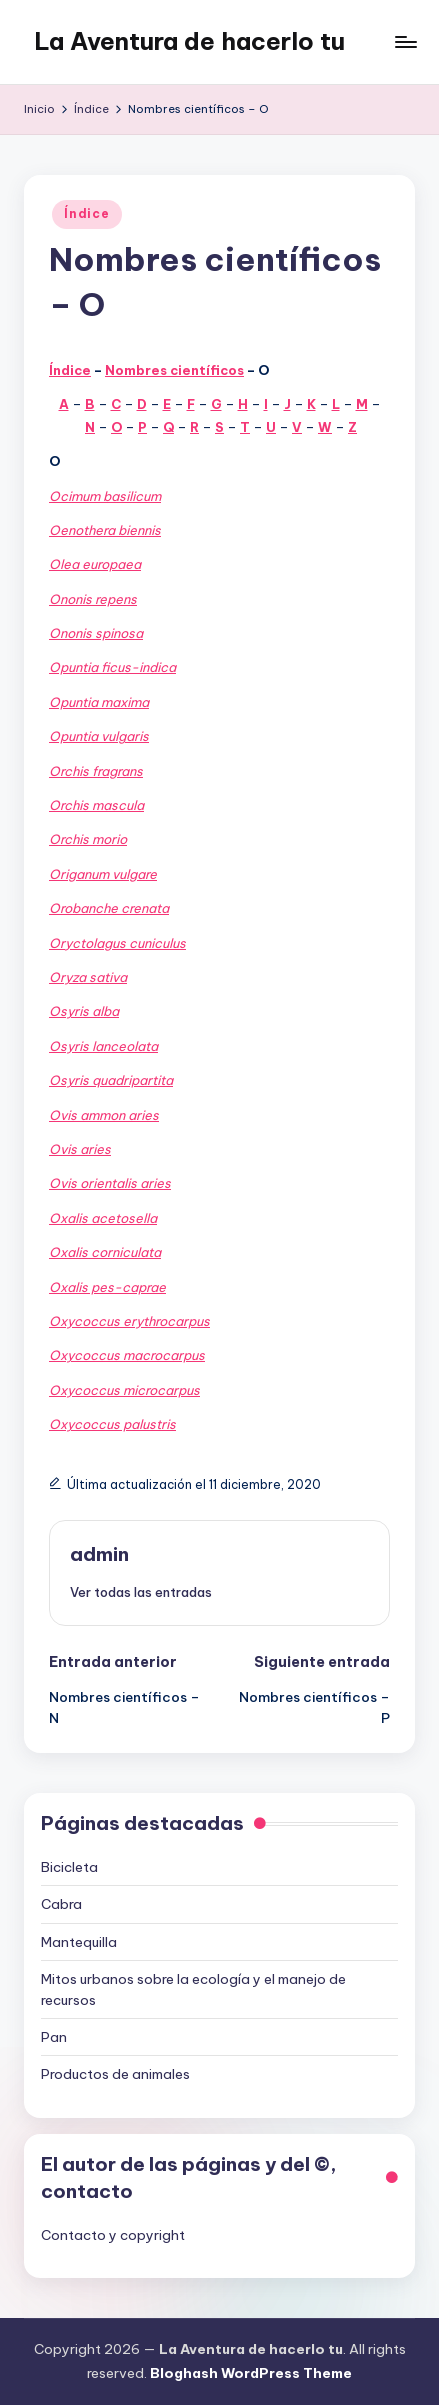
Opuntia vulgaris (99, 736)
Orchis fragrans (96, 771)
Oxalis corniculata (105, 1252)
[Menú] (405, 41)
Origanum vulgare (103, 874)
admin (99, 1554)
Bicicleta (69, 1867)
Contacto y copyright (113, 2235)
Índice (86, 213)
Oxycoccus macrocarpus (127, 1355)
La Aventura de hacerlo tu (189, 41)
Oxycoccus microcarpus (124, 1390)
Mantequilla (79, 1942)
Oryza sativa (88, 977)
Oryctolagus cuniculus (117, 943)
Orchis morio (88, 839)
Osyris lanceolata (103, 1046)
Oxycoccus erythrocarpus (129, 1321)
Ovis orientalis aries (110, 1183)
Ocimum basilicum (105, 496)
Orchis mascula (96, 805)
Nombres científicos (174, 370)
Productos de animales (115, 2074)
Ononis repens (93, 599)
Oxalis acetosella (103, 1218)
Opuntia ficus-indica (112, 667)
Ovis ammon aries (104, 1115)
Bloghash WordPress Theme (251, 2373)
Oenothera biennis (105, 530)
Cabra (61, 1904)
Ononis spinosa (96, 633)
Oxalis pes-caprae (107, 1287)
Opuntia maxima (99, 702)
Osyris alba (84, 1011)
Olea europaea (95, 564)
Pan (54, 2037)
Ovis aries (80, 1149)
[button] (141, 1592)
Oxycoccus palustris (112, 1424)
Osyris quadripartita (111, 1080)
